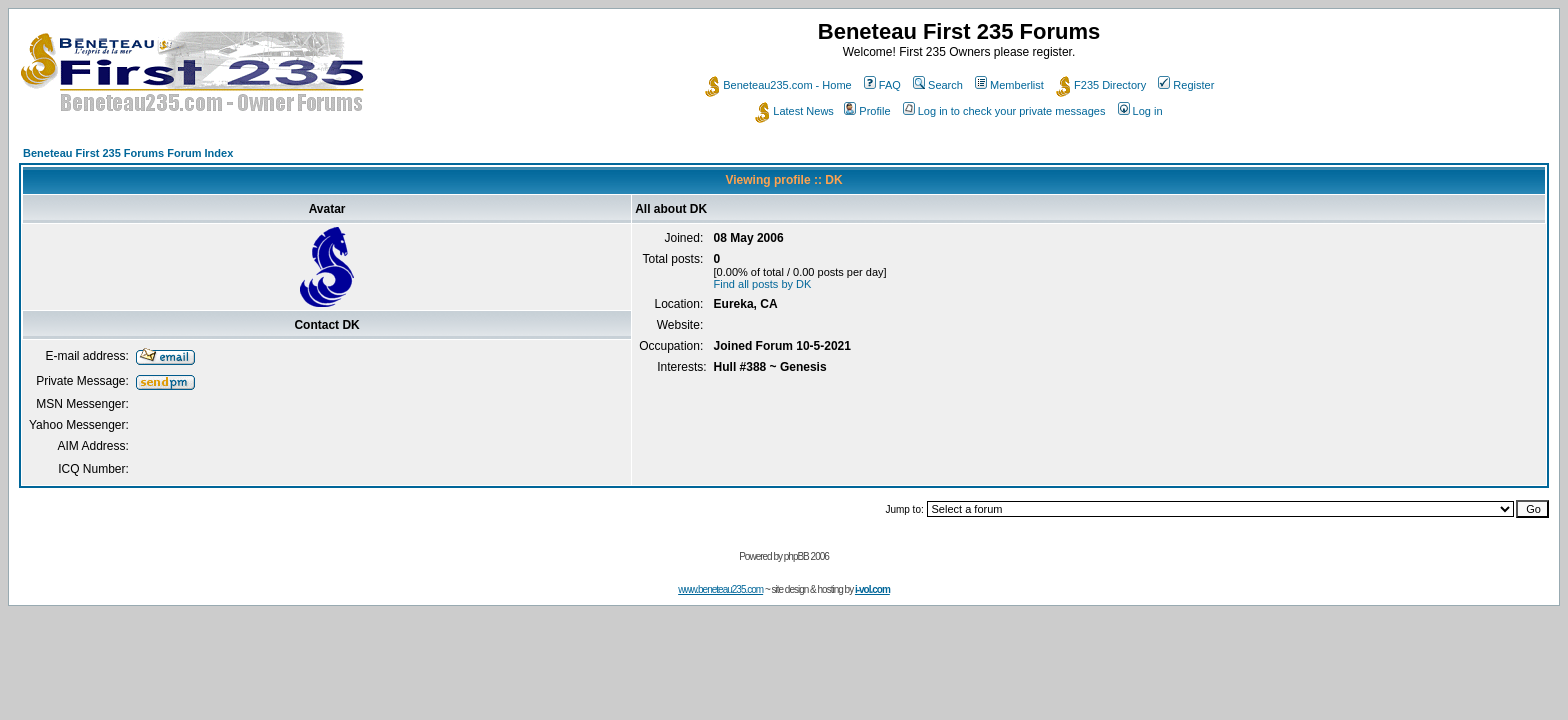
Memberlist (1009, 85)
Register (1186, 85)
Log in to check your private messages (1004, 111)
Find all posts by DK (763, 284)
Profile (867, 111)
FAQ (882, 85)
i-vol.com (872, 589)
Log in (1140, 111)
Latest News (794, 111)
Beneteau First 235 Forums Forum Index (128, 153)
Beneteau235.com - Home (778, 85)
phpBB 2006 (806, 556)
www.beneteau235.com (720, 589)
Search (938, 85)
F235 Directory (1101, 85)
